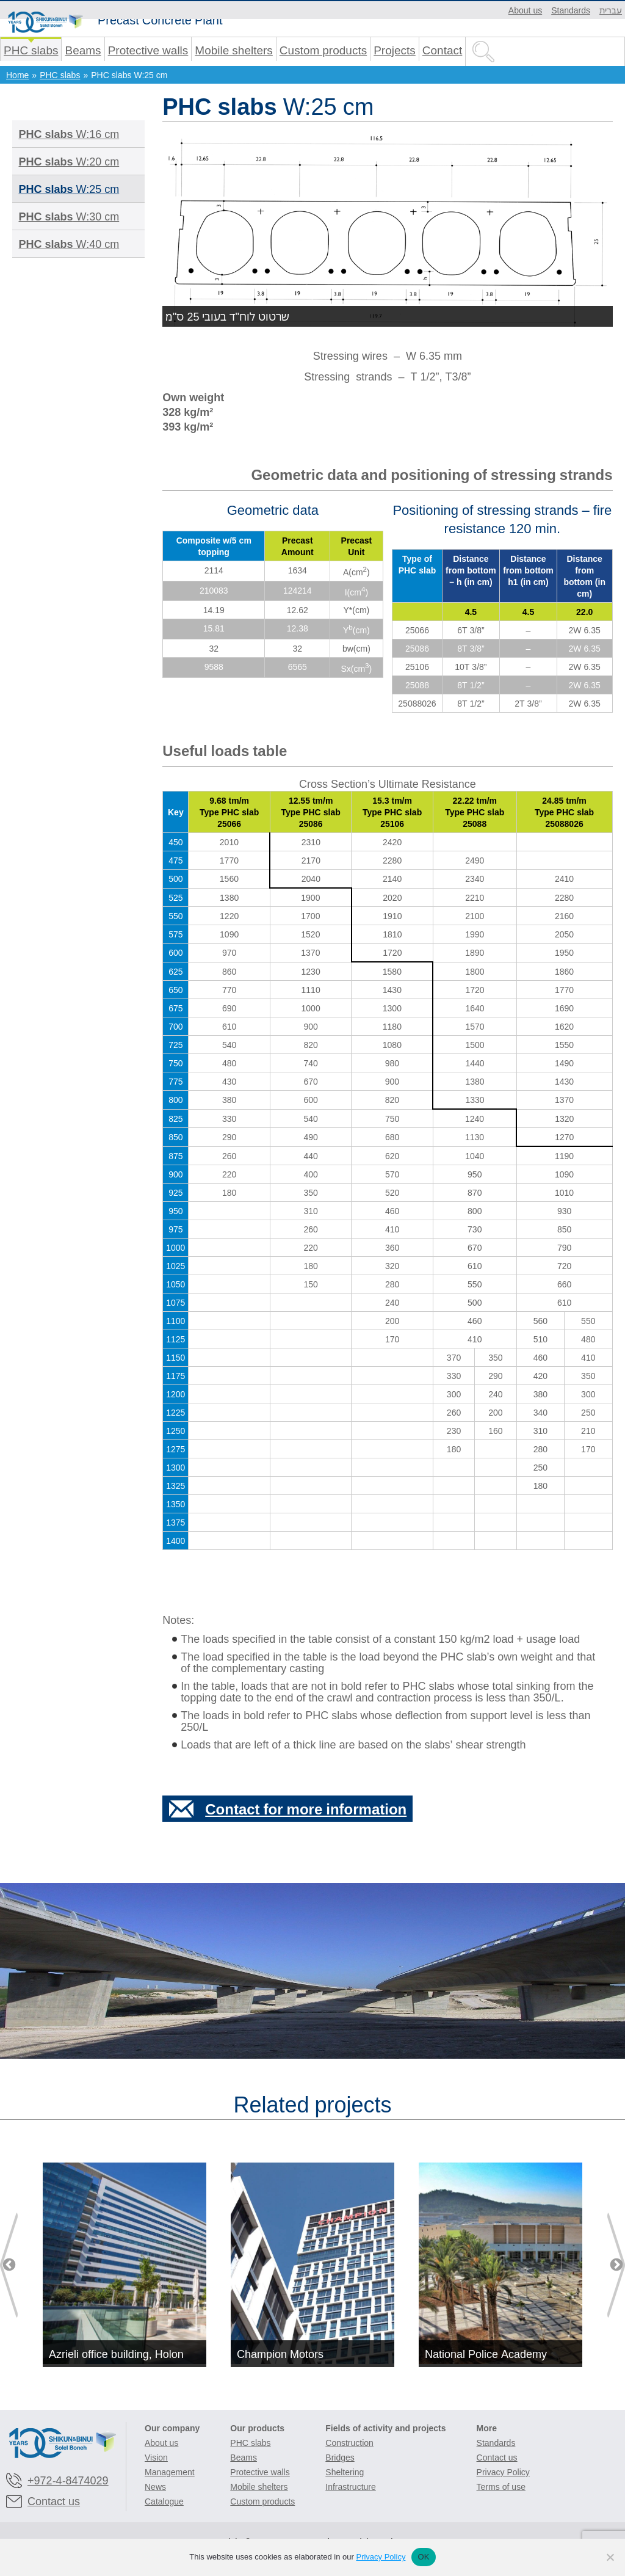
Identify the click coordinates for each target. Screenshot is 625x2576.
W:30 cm (68, 216)
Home (17, 75)
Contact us (53, 2501)
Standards (570, 10)
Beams (83, 50)
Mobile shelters (234, 50)
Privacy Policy (503, 2472)
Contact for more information (305, 1809)
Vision (156, 2457)
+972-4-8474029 (68, 2480)
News (155, 2486)
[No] (610, 2557)
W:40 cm (68, 243)
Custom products (323, 50)
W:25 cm (68, 188)
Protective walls (148, 50)
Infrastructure (350, 2486)
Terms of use (501, 2486)
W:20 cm (68, 161)
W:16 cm (68, 133)
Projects (395, 50)
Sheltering (344, 2472)
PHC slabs (31, 50)
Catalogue (164, 2501)
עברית (610, 10)
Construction (349, 2442)
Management (170, 2472)
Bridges (339, 2457)
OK (423, 2556)
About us (525, 10)
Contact (442, 50)
